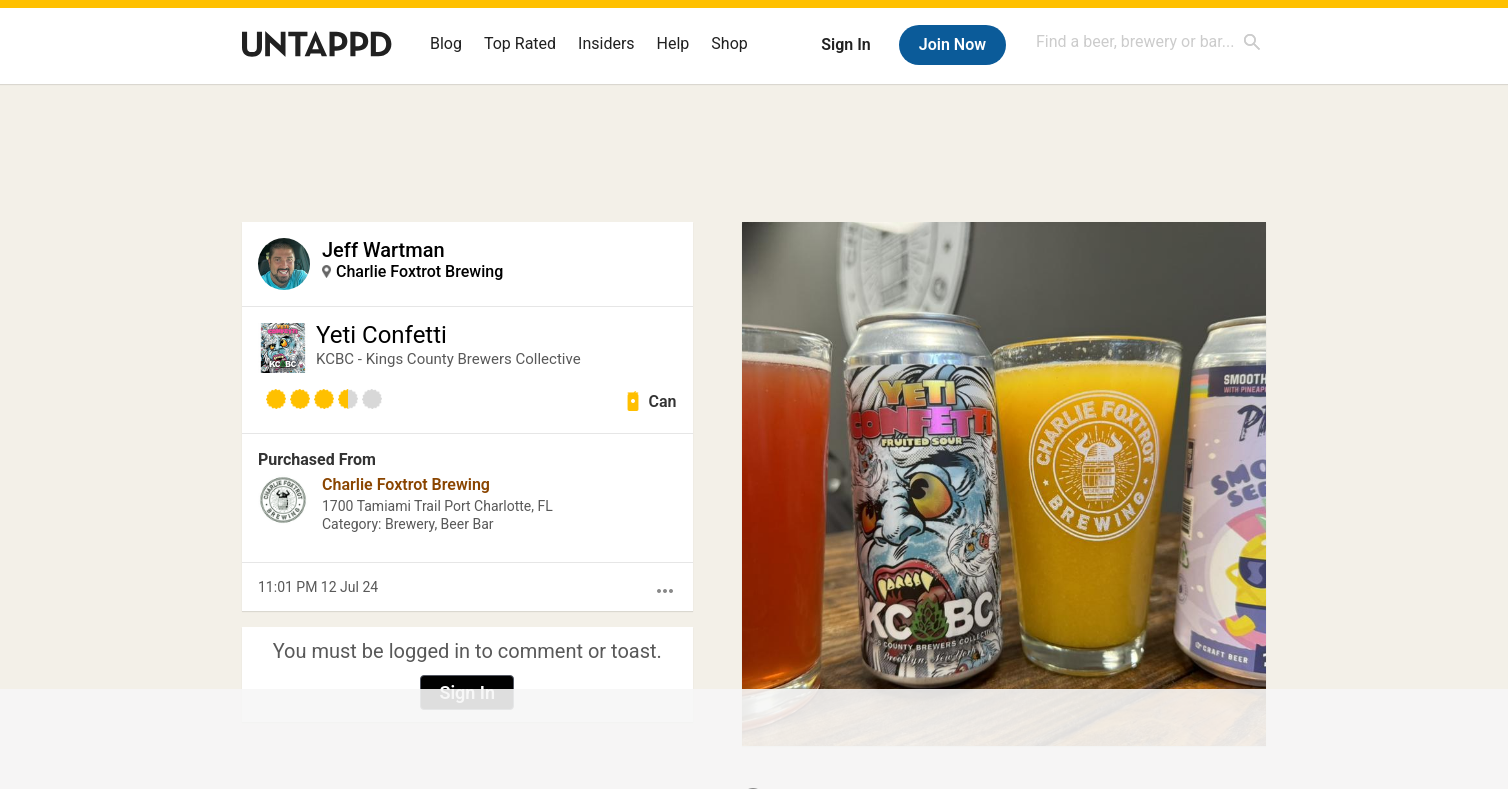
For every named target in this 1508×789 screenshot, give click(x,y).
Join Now (952, 44)
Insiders (606, 43)
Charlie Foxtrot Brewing (419, 271)
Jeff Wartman (383, 250)
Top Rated (520, 43)
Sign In (845, 44)
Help (673, 43)
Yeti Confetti (381, 335)
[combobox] (1149, 41)
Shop (729, 43)
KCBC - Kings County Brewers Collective (448, 359)
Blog (446, 43)
